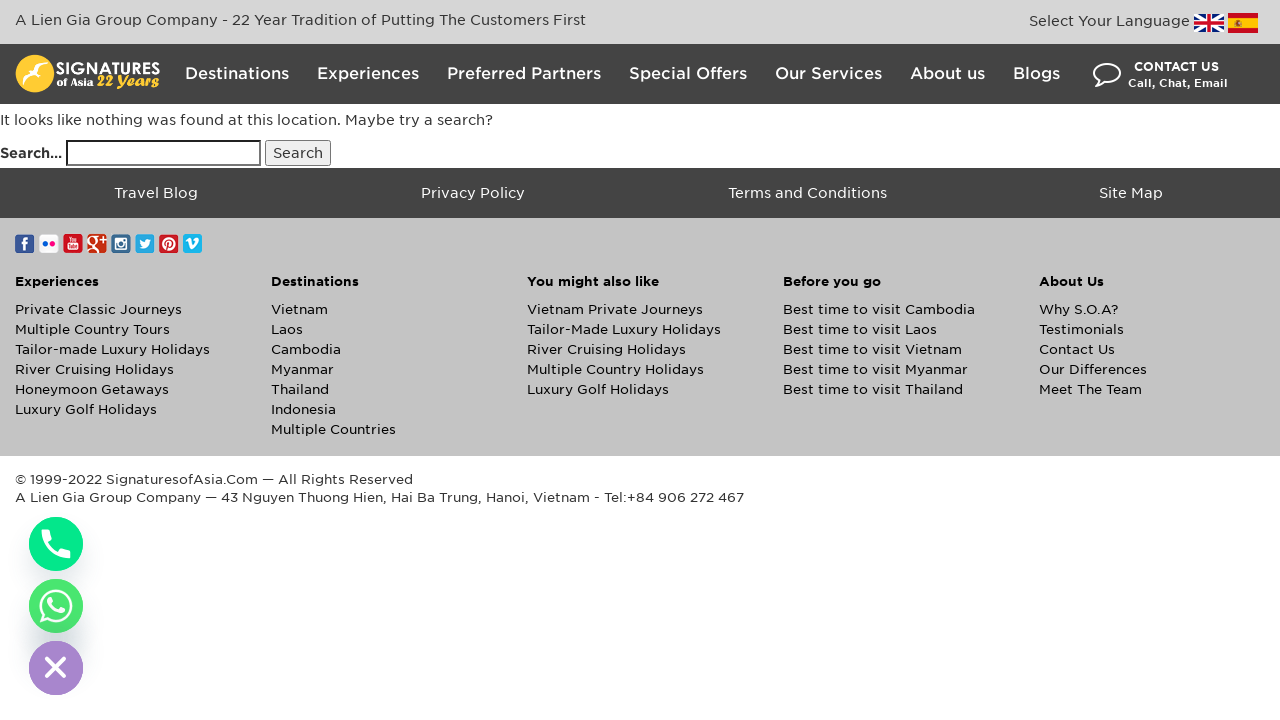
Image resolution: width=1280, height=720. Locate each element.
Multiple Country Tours (92, 329)
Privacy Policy (473, 193)
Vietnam (299, 309)
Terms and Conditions (807, 193)
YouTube (73, 243)
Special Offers (688, 73)
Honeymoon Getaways (92, 389)
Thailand (300, 389)
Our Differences (1093, 369)
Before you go (832, 281)
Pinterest (169, 243)
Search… (31, 153)
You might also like (593, 281)
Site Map (1131, 193)
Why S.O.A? (1078, 309)
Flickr (49, 243)
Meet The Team (1090, 389)
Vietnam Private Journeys (615, 309)
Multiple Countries (333, 429)
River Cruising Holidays (94, 369)
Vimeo (193, 243)
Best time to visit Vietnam (872, 349)
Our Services (828, 73)
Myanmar (302, 369)
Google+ (97, 243)
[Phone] (56, 544)
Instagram (121, 243)
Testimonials (1081, 329)
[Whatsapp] (56, 606)
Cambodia (306, 349)
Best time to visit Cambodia (879, 309)
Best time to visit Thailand (873, 389)
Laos (287, 329)
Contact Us (1077, 349)
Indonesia (303, 409)
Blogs (1036, 73)
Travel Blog (156, 193)
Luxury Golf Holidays (86, 409)
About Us (1071, 281)
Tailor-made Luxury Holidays (112, 349)
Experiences (368, 73)
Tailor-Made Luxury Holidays (624, 329)
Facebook (25, 243)
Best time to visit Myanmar (875, 369)
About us (947, 73)
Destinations (237, 73)
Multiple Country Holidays (615, 369)
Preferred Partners (524, 73)
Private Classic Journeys (98, 309)
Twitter (145, 243)
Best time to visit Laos (860, 329)
